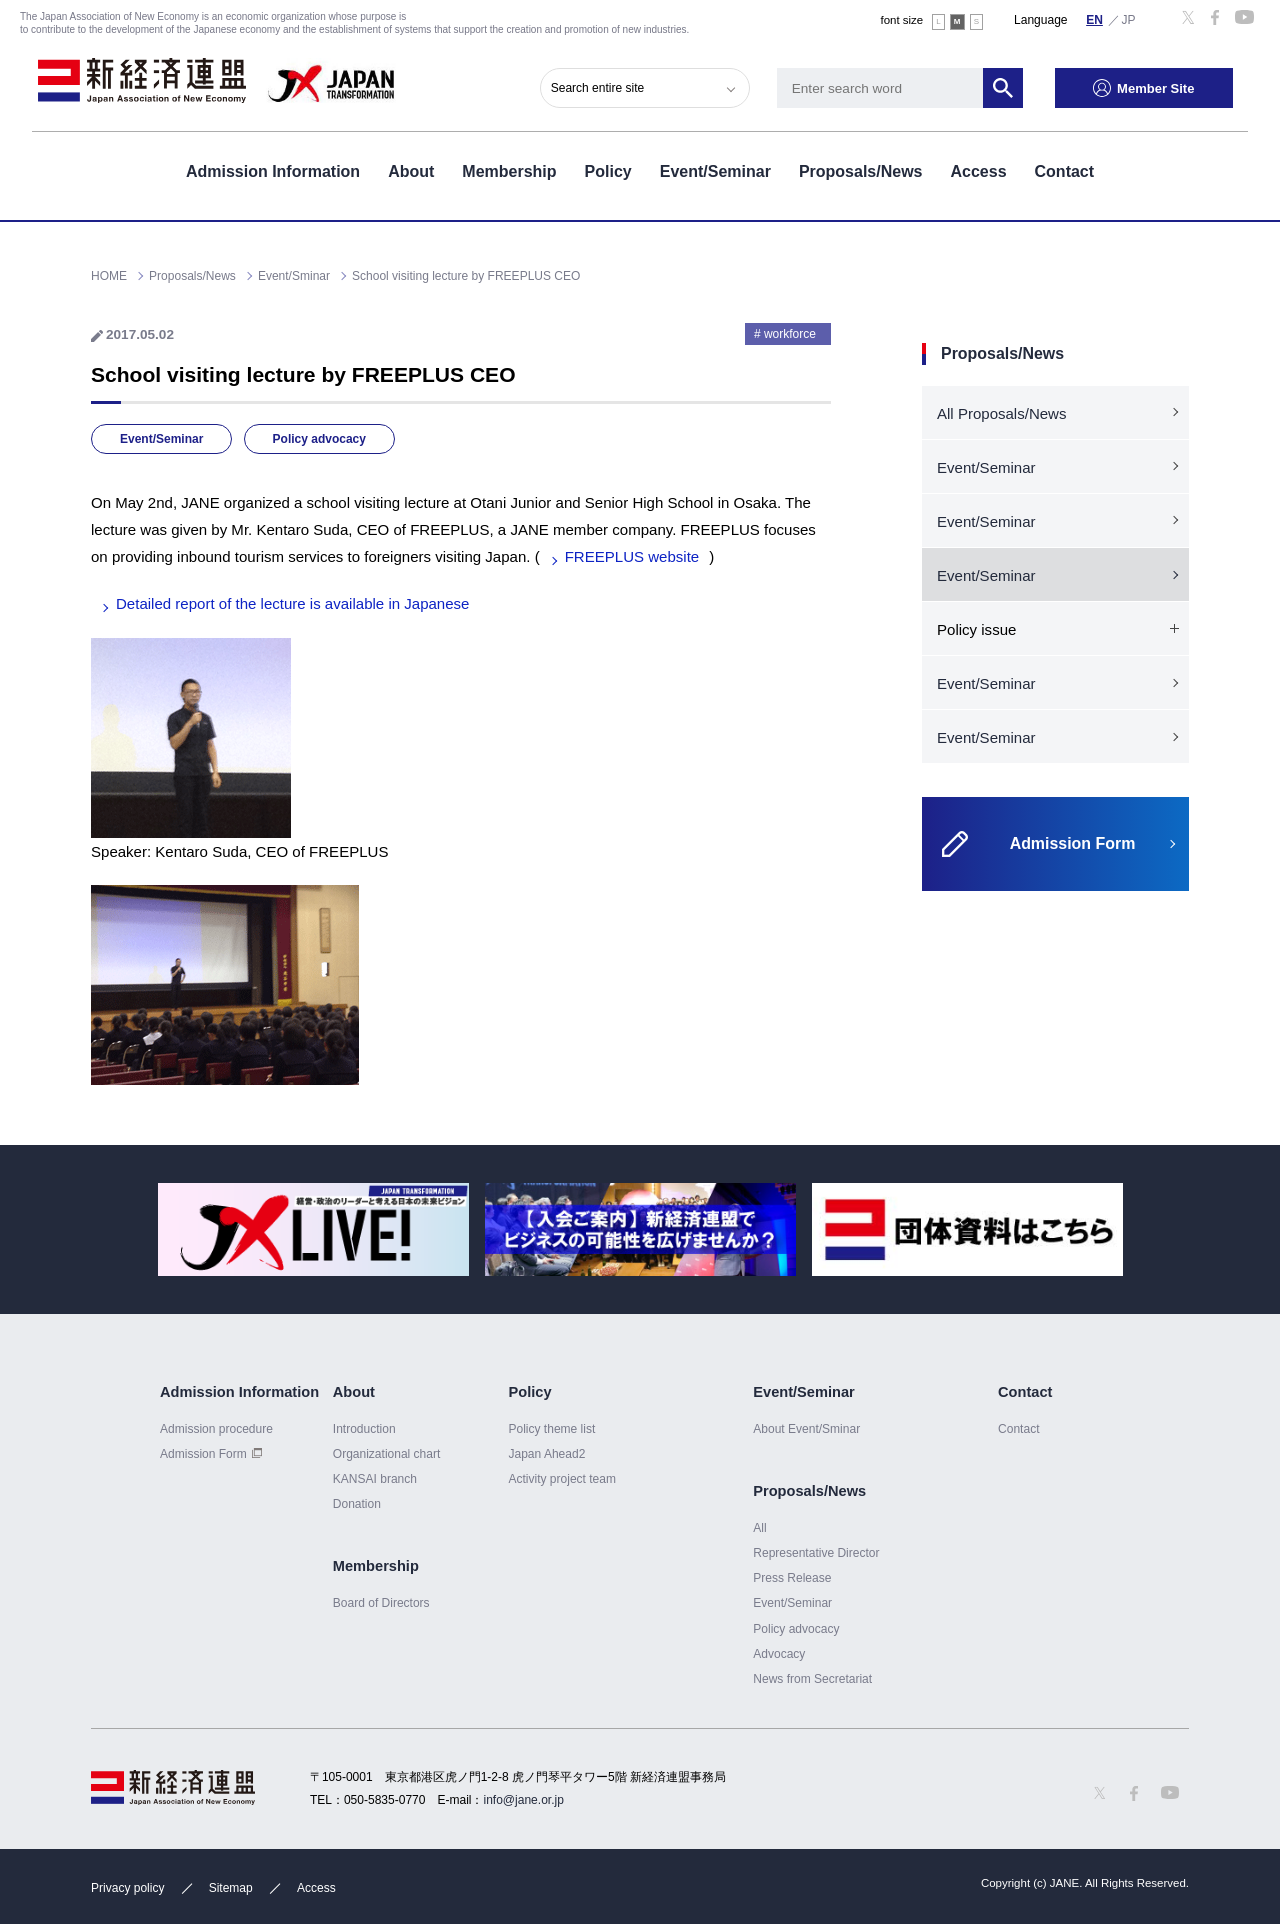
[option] (313, 1229)
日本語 (1129, 19)
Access (978, 168)
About (411, 168)
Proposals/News (861, 168)
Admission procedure (216, 1429)
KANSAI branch (375, 1479)
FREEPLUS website (632, 556)
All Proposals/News (1001, 413)
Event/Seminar (715, 168)
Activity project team (562, 1479)
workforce (790, 334)
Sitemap (231, 1888)
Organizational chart (387, 1454)
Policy (608, 168)
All (759, 1528)
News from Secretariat (812, 1679)
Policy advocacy (320, 439)
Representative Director (816, 1553)
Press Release (792, 1578)
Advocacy (779, 1654)
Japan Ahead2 (546, 1454)
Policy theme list (551, 1429)
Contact (1065, 168)
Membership (509, 168)
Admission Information (273, 168)
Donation (357, 1504)
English (1095, 19)
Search (1018, 85)
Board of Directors (381, 1603)
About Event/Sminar (806, 1429)
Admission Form (203, 1454)
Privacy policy (127, 1888)
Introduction (364, 1429)
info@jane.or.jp (524, 1800)
